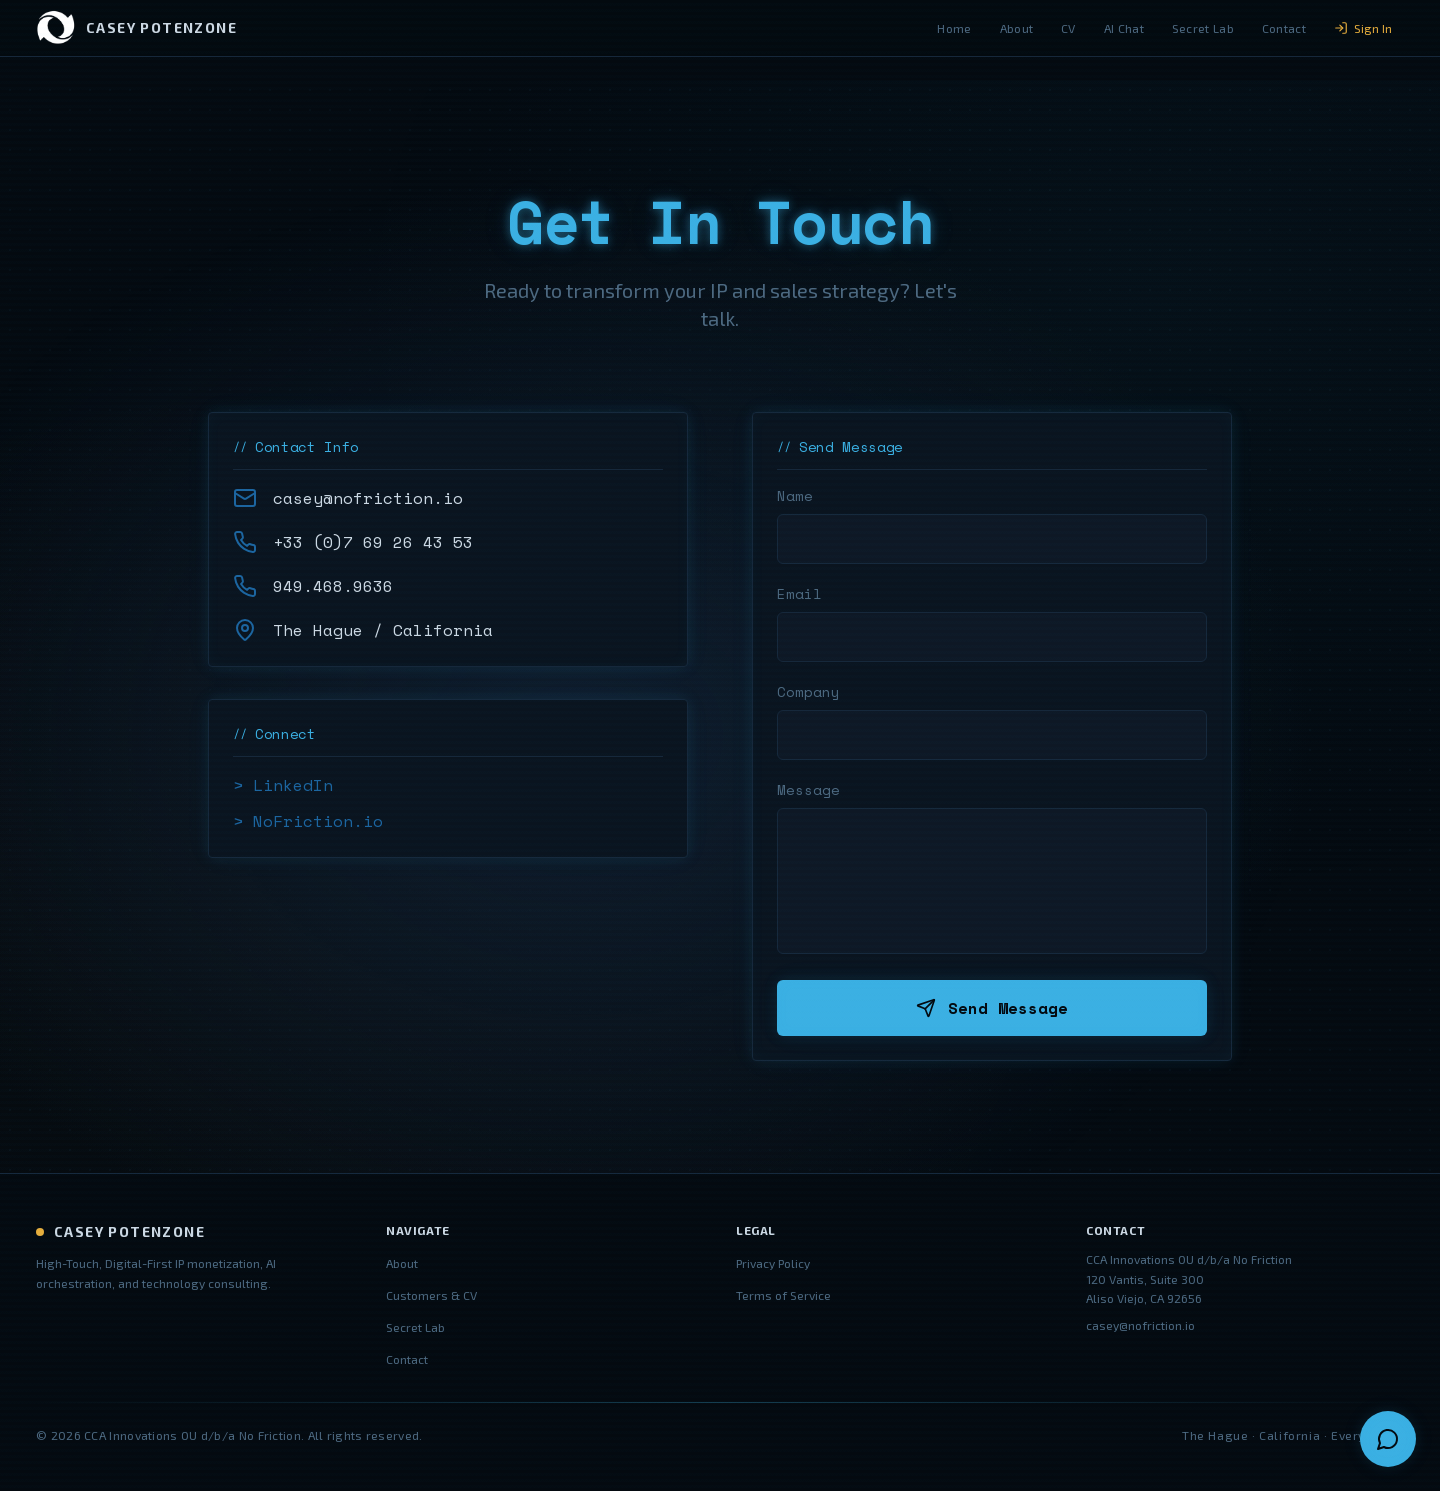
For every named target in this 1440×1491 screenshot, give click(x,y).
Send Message (992, 1008)
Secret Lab (1203, 28)
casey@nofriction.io (1140, 1325)
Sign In (1363, 28)
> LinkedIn (283, 785)
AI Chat (1124, 28)
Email (799, 594)
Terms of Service (783, 1295)
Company (808, 692)
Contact (1284, 28)
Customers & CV (431, 1295)
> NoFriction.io (308, 821)
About (1017, 28)
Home (954, 28)
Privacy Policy (773, 1263)
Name (795, 496)
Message (808, 790)
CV (1068, 28)
